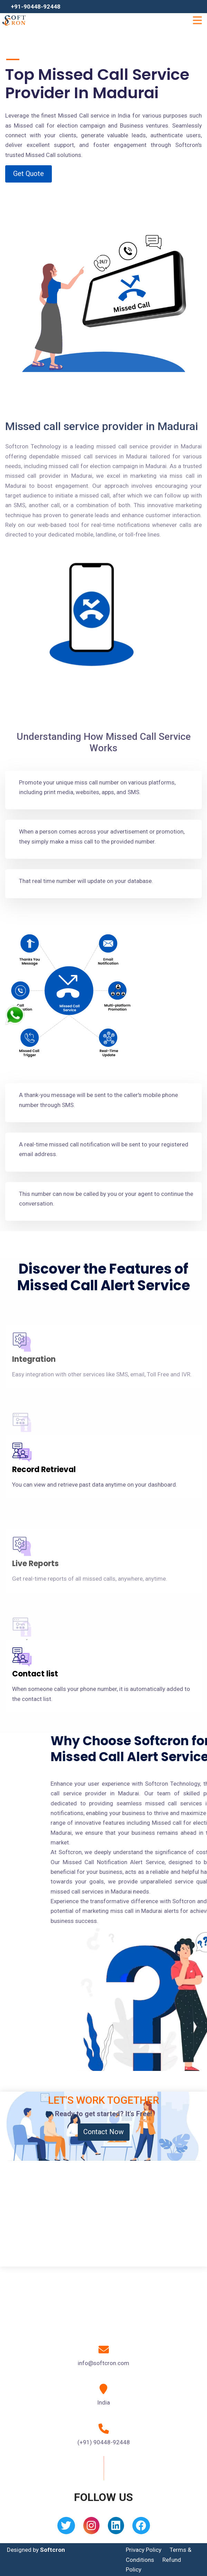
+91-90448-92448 (35, 6)
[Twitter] (66, 2527)
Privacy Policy (143, 2549)
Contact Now (103, 2132)
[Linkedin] (116, 2527)
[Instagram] (91, 2527)
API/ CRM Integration (52, 1611)
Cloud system (38, 1407)
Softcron (52, 2549)
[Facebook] (141, 2527)
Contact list (35, 1673)
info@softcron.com (103, 2363)
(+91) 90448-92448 (103, 2442)
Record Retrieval (44, 1469)
